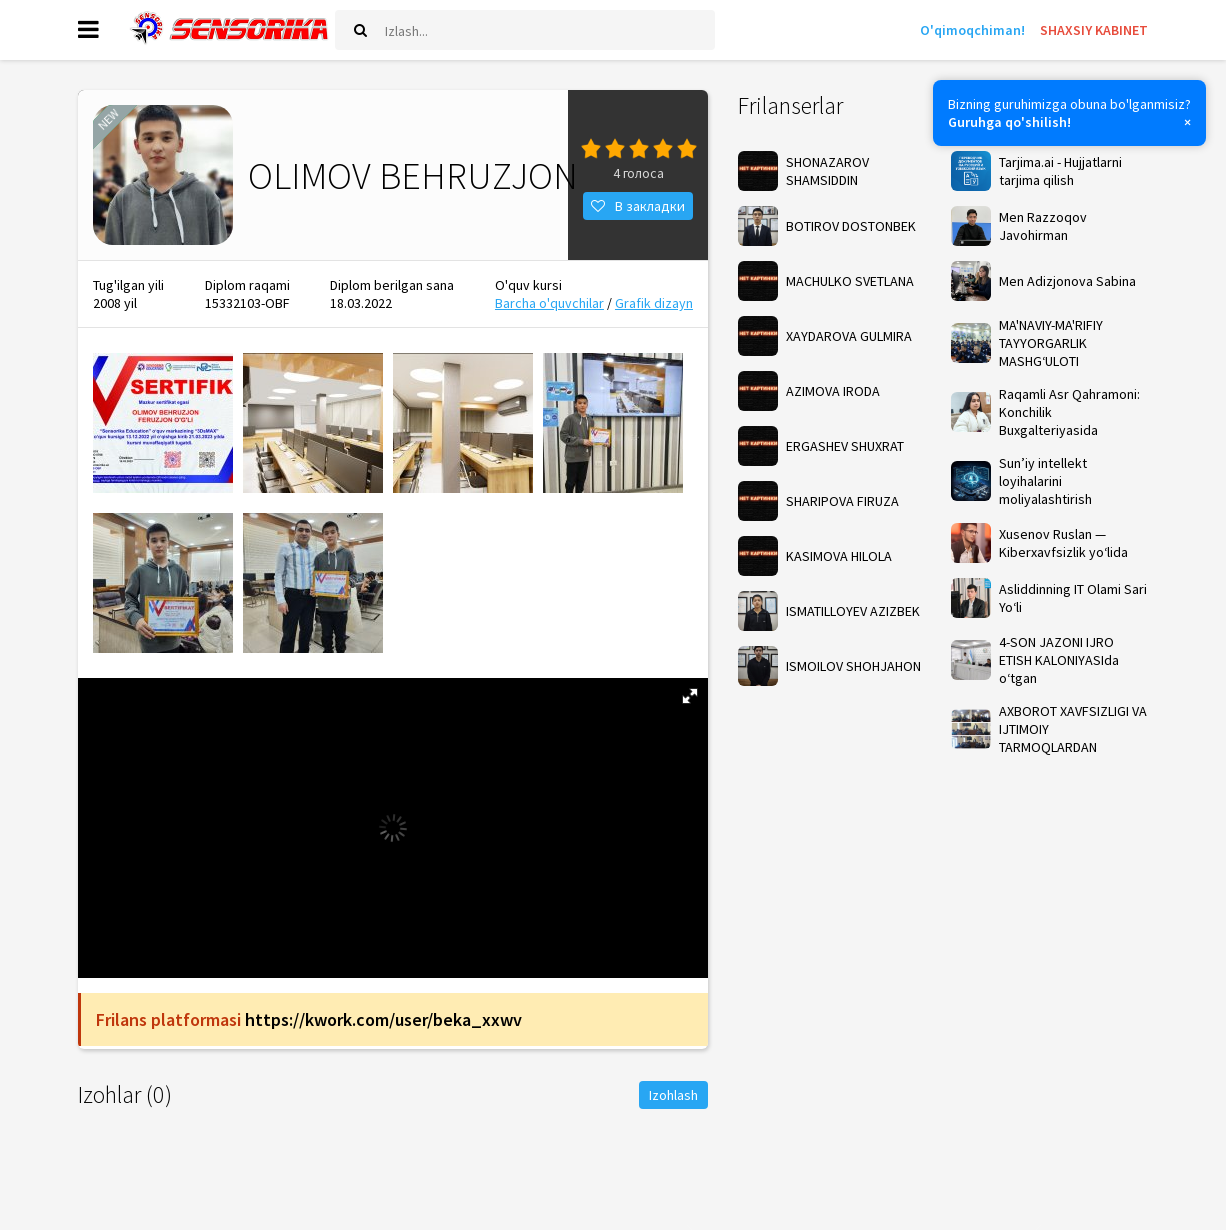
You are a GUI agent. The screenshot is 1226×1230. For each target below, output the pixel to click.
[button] (690, 696)
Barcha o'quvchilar (549, 303)
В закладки (638, 206)
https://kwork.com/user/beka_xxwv (383, 1019)
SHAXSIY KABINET (1094, 30)
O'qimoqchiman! (972, 30)
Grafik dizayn (654, 303)
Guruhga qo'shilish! (1009, 122)
